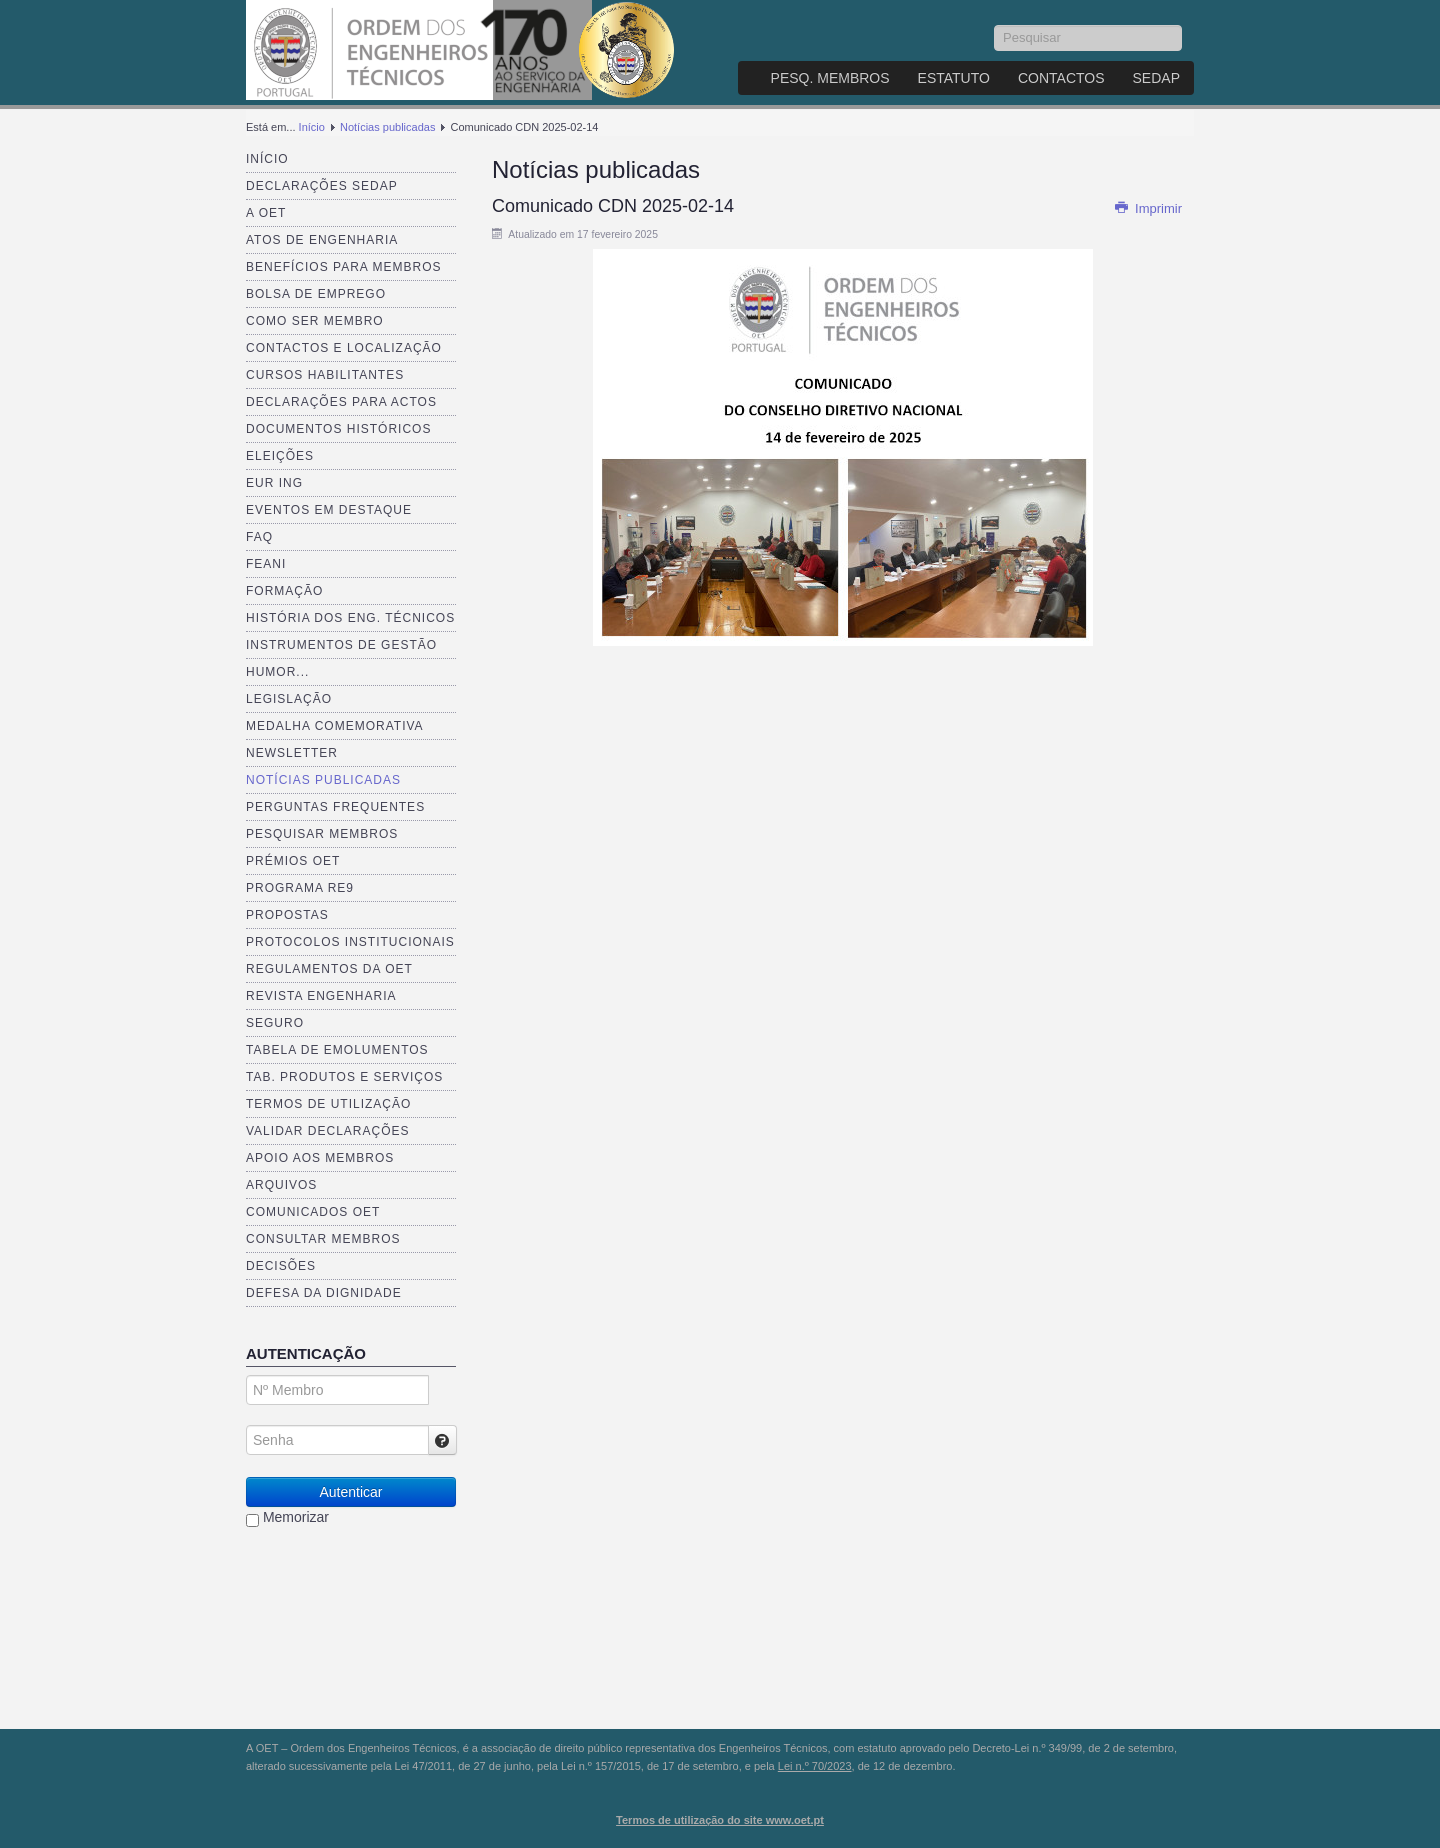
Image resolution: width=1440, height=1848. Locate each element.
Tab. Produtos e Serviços (344, 1077)
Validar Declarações (328, 1131)
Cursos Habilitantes (325, 375)
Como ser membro (315, 321)
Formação (284, 591)
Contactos (1061, 78)
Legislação (289, 699)
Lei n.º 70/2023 (815, 1766)
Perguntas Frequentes (335, 807)
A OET (266, 213)
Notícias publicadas (387, 127)
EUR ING (274, 483)
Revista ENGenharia (321, 996)
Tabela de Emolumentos (337, 1050)
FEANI (266, 564)
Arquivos (281, 1185)
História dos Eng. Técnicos (350, 618)
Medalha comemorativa (335, 726)
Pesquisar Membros (322, 834)
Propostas (287, 915)
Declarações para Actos (341, 402)
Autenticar (350, 1492)
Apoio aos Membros (320, 1158)
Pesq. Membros (830, 78)
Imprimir (1148, 208)
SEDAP (1156, 78)
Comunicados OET (313, 1212)
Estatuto (954, 78)
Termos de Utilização (328, 1104)
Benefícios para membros (343, 267)
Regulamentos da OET (329, 969)
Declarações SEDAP (322, 186)
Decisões (281, 1266)
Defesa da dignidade (324, 1293)
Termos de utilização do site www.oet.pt (720, 1820)
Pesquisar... (994, 25)
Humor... (277, 672)
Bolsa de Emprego (316, 294)
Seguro (275, 1023)
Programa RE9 (300, 888)
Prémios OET (293, 861)
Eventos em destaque (329, 510)
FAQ (259, 537)
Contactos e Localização (344, 348)
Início (312, 127)
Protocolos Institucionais (350, 942)
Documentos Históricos (338, 429)
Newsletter (292, 753)
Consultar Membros (323, 1239)
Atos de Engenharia (322, 240)
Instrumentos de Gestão (341, 645)
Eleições (280, 456)
